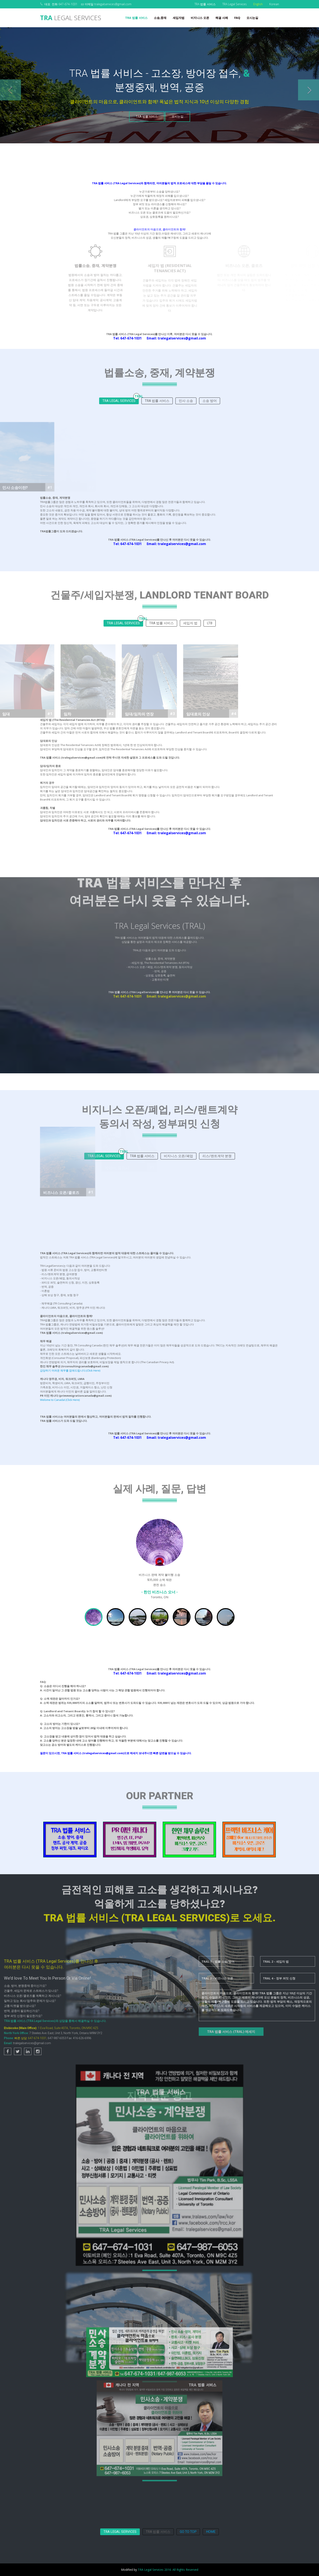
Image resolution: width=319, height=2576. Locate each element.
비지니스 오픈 (200, 18)
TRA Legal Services (234, 4)
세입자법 (178, 18)
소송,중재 (160, 18)
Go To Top (188, 2532)
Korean (274, 4)
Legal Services (70, 17)
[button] (10, 89)
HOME (210, 2532)
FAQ (237, 18)
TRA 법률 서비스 (205, 4)
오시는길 (252, 18)
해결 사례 (221, 18)
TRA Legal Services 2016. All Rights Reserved (168, 2570)
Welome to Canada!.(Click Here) (60, 1400)
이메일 (106, 4)
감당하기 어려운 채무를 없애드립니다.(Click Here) (70, 1370)
